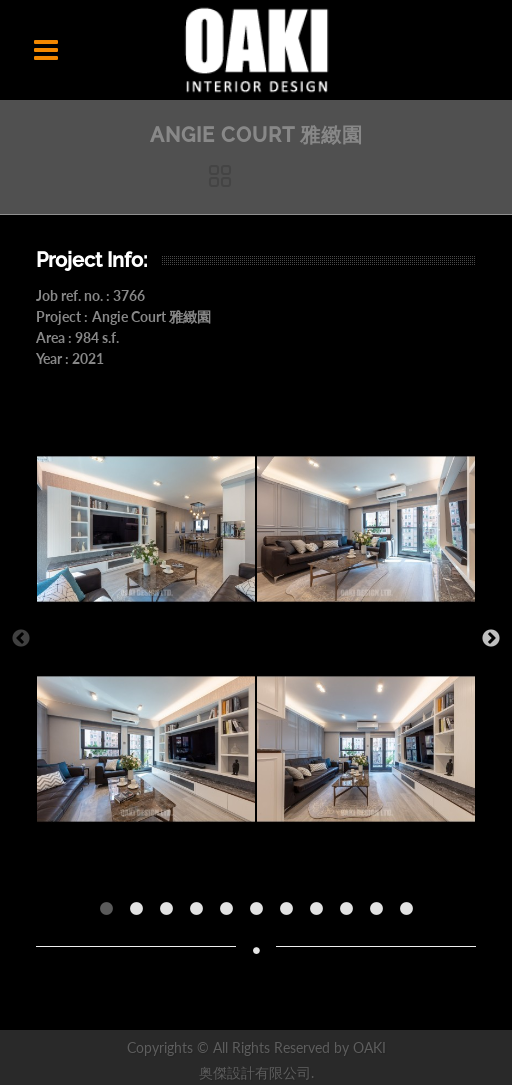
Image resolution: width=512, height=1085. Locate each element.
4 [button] (201, 914)
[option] (146, 639)
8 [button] (321, 914)
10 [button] (381, 914)
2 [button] (141, 914)
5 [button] (231, 914)
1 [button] (111, 914)
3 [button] (171, 914)
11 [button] (411, 914)
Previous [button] (21, 639)
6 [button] (261, 914)
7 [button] (291, 914)
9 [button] (351, 914)
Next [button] (491, 639)
